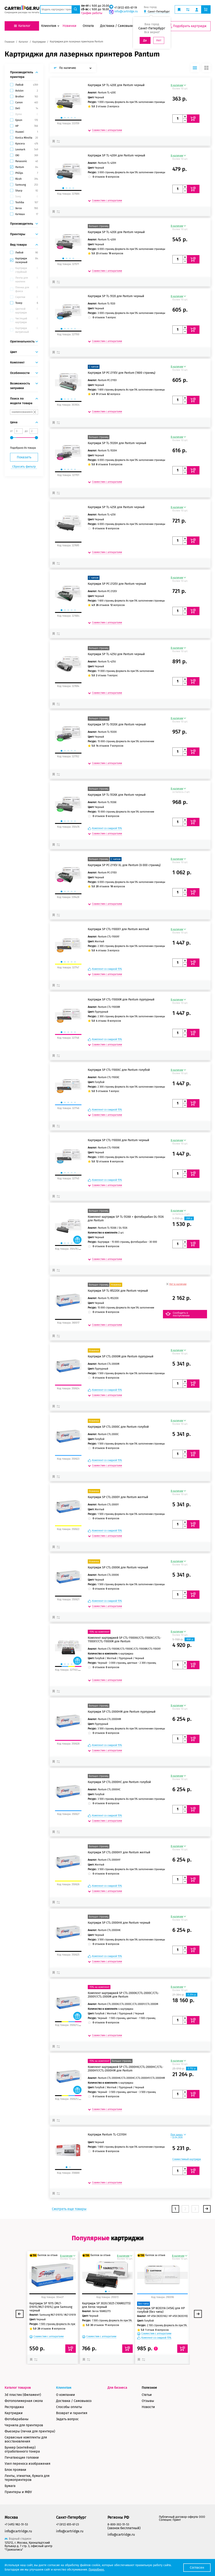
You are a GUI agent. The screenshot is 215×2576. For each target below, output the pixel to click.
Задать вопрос (67, 2419)
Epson (18, 120)
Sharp (18, 190)
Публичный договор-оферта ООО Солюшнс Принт (182, 2518)
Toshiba (19, 202)
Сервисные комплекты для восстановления (26, 2439)
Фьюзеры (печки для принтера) (30, 2431)
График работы (91, 13)
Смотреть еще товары (69, 2209)
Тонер (18, 303)
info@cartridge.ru (126, 11)
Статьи (147, 2395)
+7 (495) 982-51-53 (16, 2524)
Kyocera (20, 143)
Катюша (20, 214)
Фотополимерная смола (24, 2401)
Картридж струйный (21, 270)
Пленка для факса (22, 289)
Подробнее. (97, 2569)
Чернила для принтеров (24, 2425)
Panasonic (21, 161)
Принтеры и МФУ (18, 2492)
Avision (19, 90)
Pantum (19, 167)
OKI (17, 155)
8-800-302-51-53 (118, 2524)
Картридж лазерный (21, 260)
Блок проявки (15, 2470)
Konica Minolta (23, 137)
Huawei (19, 131)
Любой (19, 84)
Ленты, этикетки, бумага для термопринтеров (27, 2478)
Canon (19, 102)
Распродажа (14, 2407)
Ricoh (18, 178)
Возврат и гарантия (71, 2413)
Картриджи (14, 2413)
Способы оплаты (69, 2407)
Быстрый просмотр (68, 101)
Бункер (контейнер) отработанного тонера (22, 2449)
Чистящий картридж (21, 320)
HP (16, 126)
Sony (18, 196)
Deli (17, 108)
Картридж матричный (22, 330)
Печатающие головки (22, 2457)
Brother (19, 96)
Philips (19, 173)
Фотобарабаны (17, 2419)
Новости (148, 2407)
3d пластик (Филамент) (23, 2395)
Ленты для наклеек (21, 279)
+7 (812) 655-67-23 (67, 2524)
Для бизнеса (117, 2388)
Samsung (20, 184)
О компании (65, 2395)
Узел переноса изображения (27, 2464)
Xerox (18, 208)
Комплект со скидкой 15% (107, 828)
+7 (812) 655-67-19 (125, 7)
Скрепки (20, 297)
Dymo (18, 114)
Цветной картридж (21, 310)
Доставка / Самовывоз (74, 2401)
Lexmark (20, 149)
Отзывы (148, 2401)
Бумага (10, 2486)
